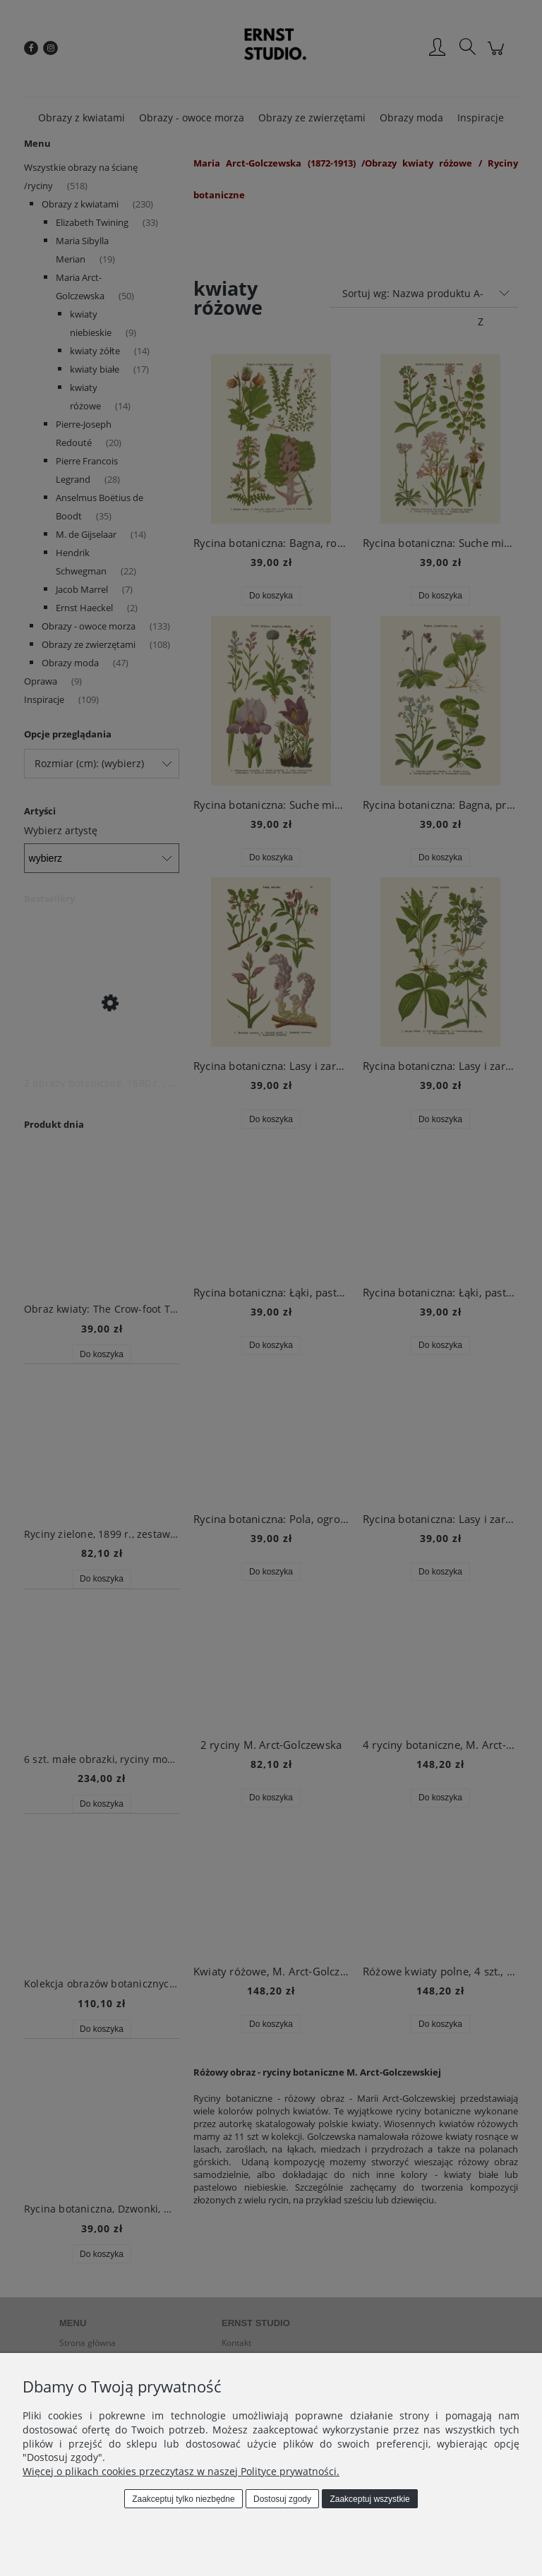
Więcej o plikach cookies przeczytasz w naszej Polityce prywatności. (181, 2471)
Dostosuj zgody (282, 2499)
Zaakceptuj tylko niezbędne (183, 2499)
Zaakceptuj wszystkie (369, 2499)
